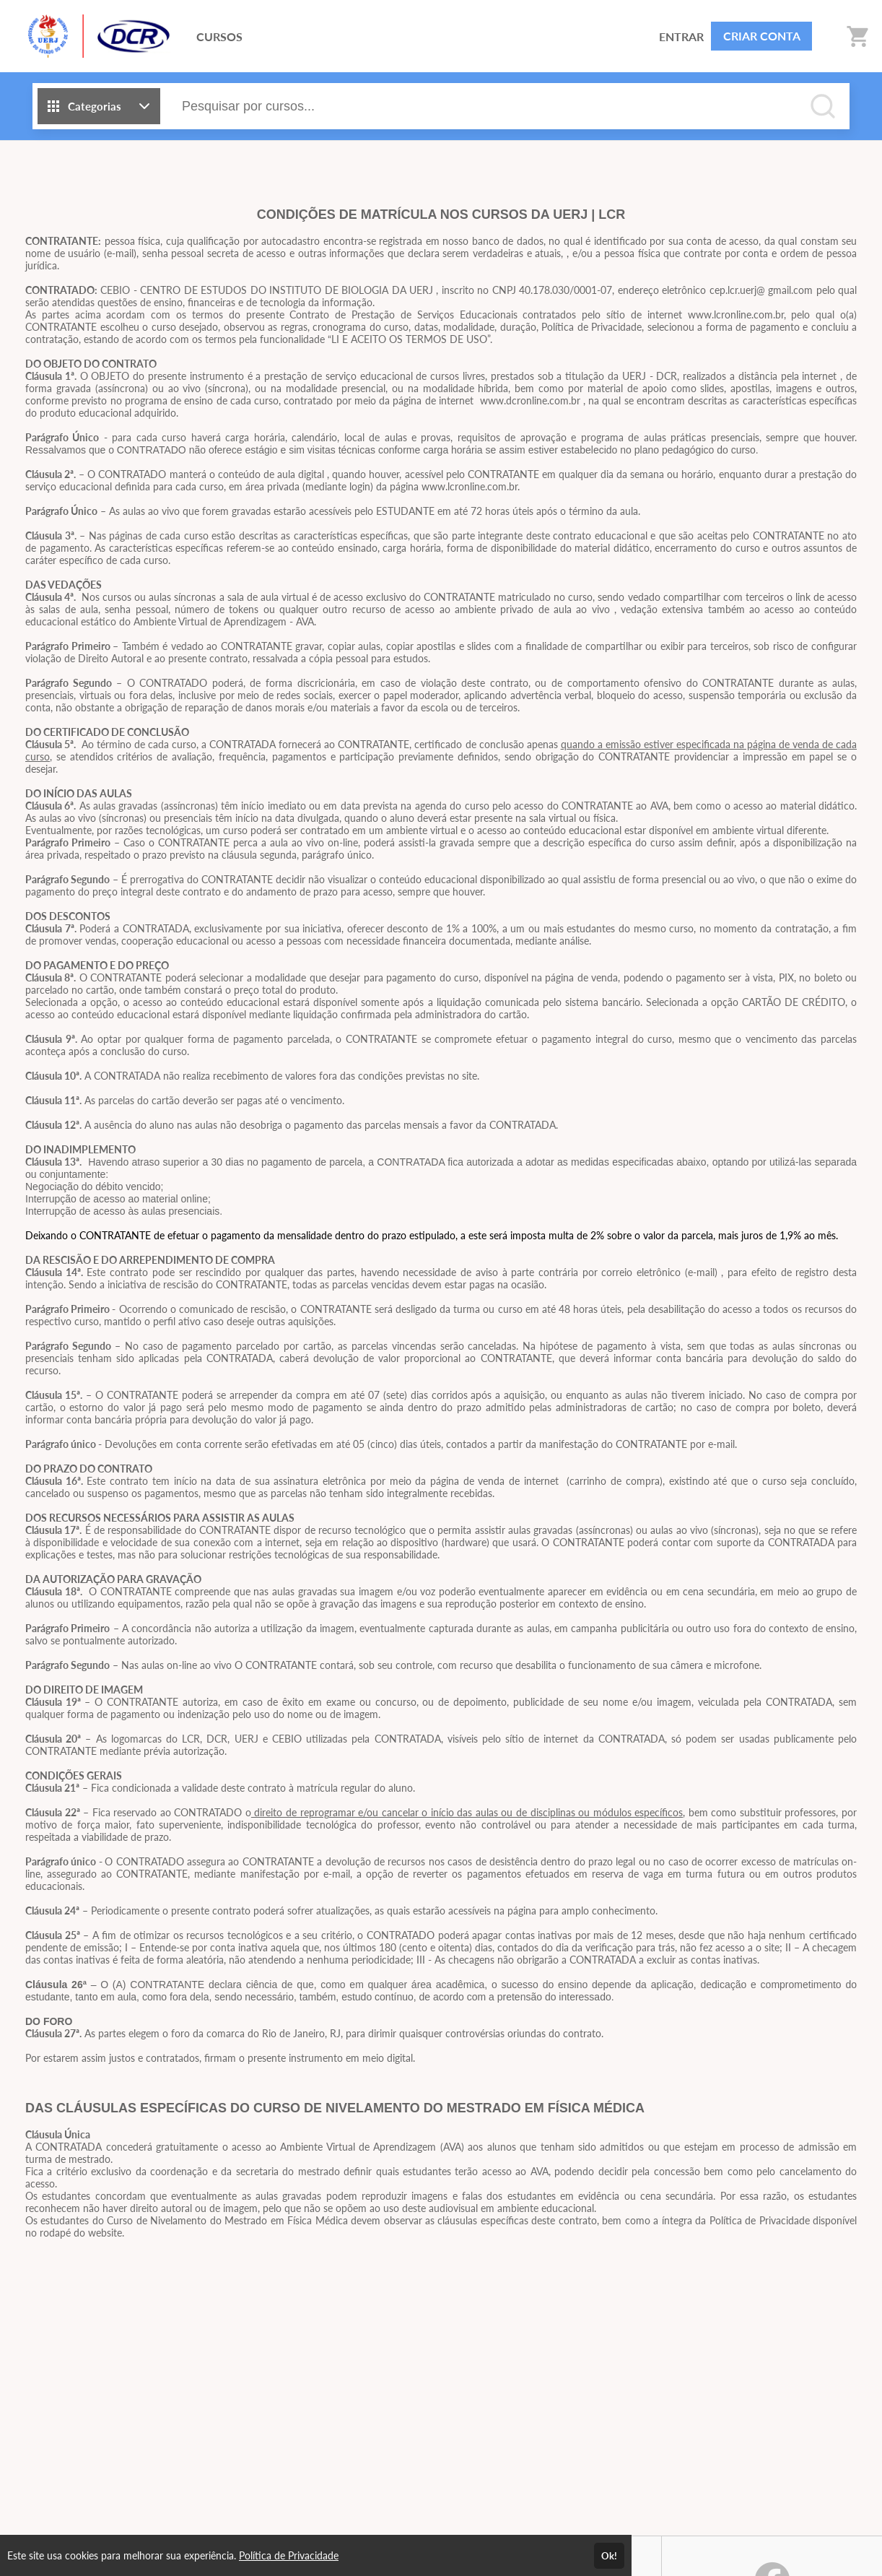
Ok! (609, 2556)
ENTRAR (681, 36)
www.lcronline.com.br (470, 486)
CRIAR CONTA (761, 36)
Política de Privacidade (289, 2555)
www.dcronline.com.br (530, 400)
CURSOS (219, 36)
